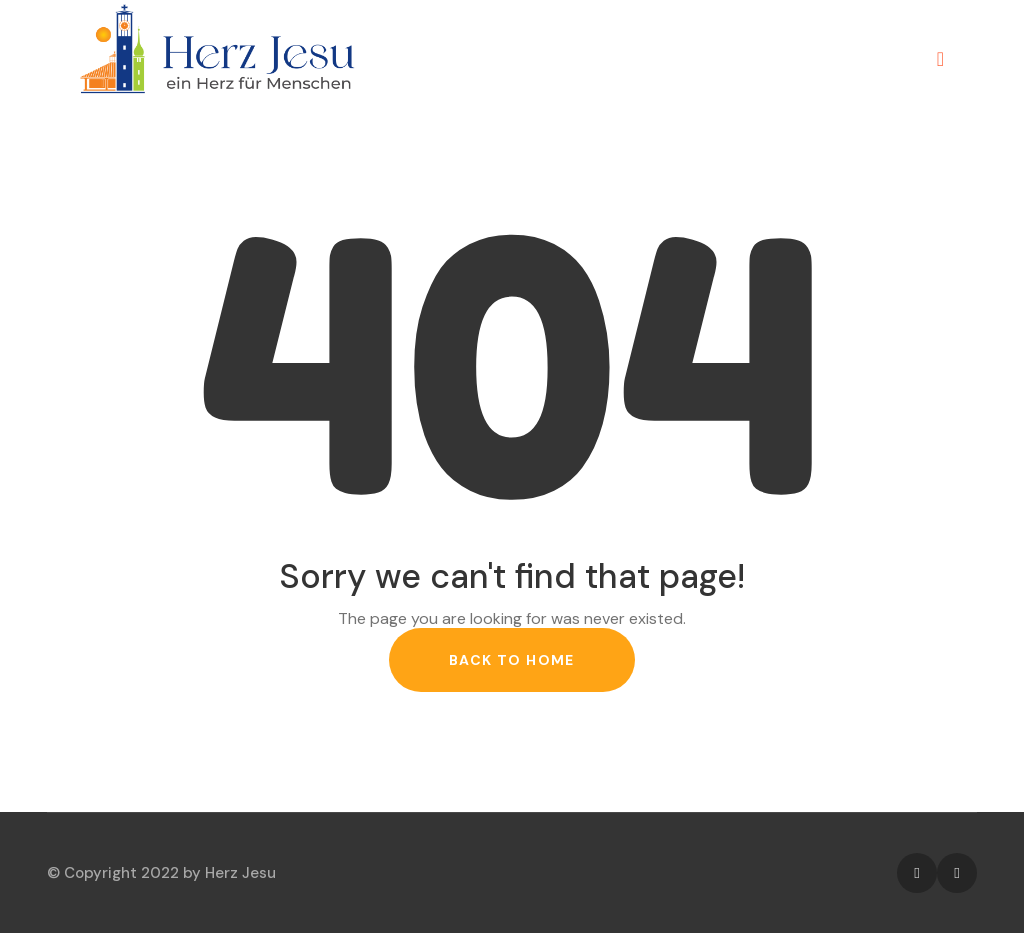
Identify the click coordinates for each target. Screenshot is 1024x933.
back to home (512, 660)
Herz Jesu (240, 873)
